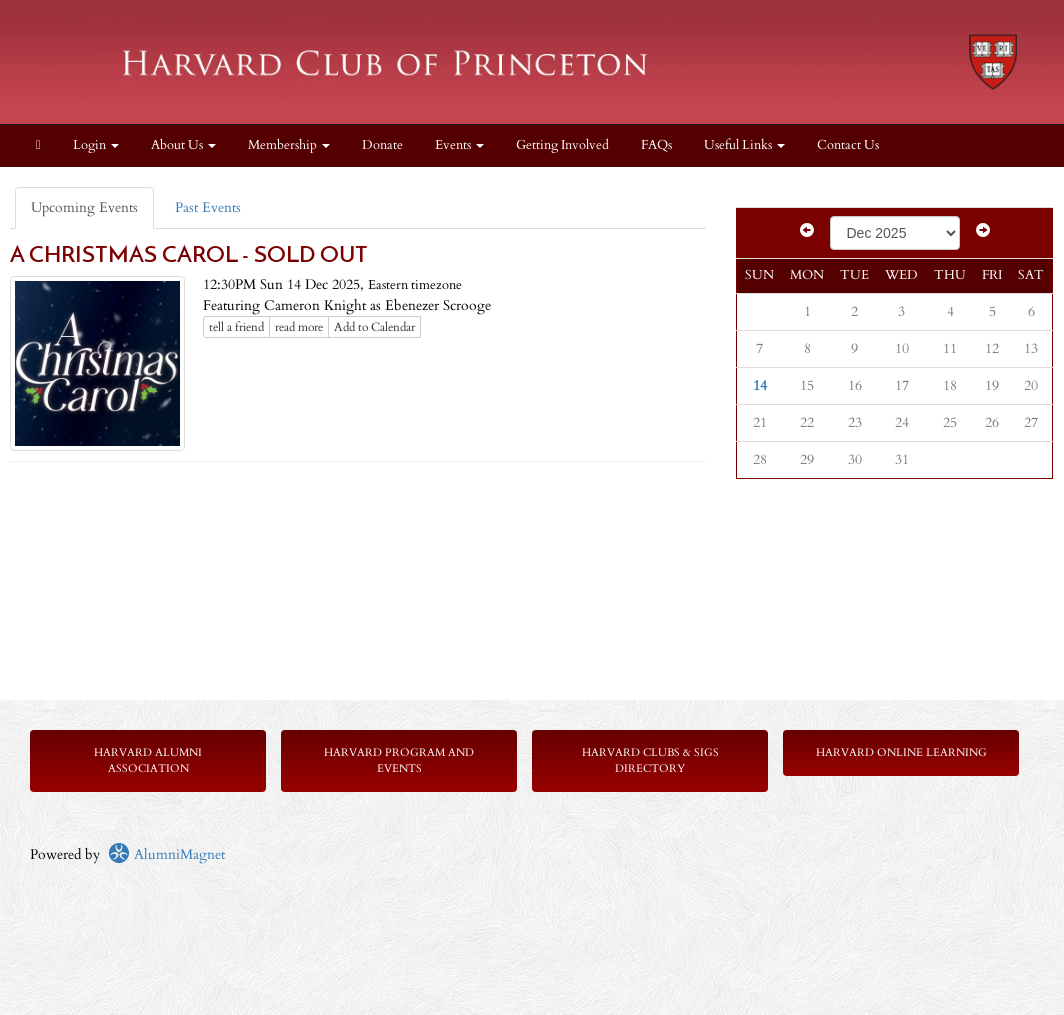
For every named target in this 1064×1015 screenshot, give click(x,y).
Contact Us (848, 145)
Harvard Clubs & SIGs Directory (650, 760)
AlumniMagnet (166, 854)
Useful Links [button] (744, 145)
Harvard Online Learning (901, 752)
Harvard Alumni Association (148, 760)
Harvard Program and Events (399, 760)
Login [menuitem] (96, 145)
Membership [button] (289, 145)
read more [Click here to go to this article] (299, 327)
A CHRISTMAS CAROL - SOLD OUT (189, 256)
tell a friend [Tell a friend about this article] (236, 327)
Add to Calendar (374, 327)
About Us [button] (183, 145)
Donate (382, 145)
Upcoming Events (84, 207)
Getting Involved (562, 145)
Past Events (208, 207)
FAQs (656, 145)
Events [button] (459, 145)
